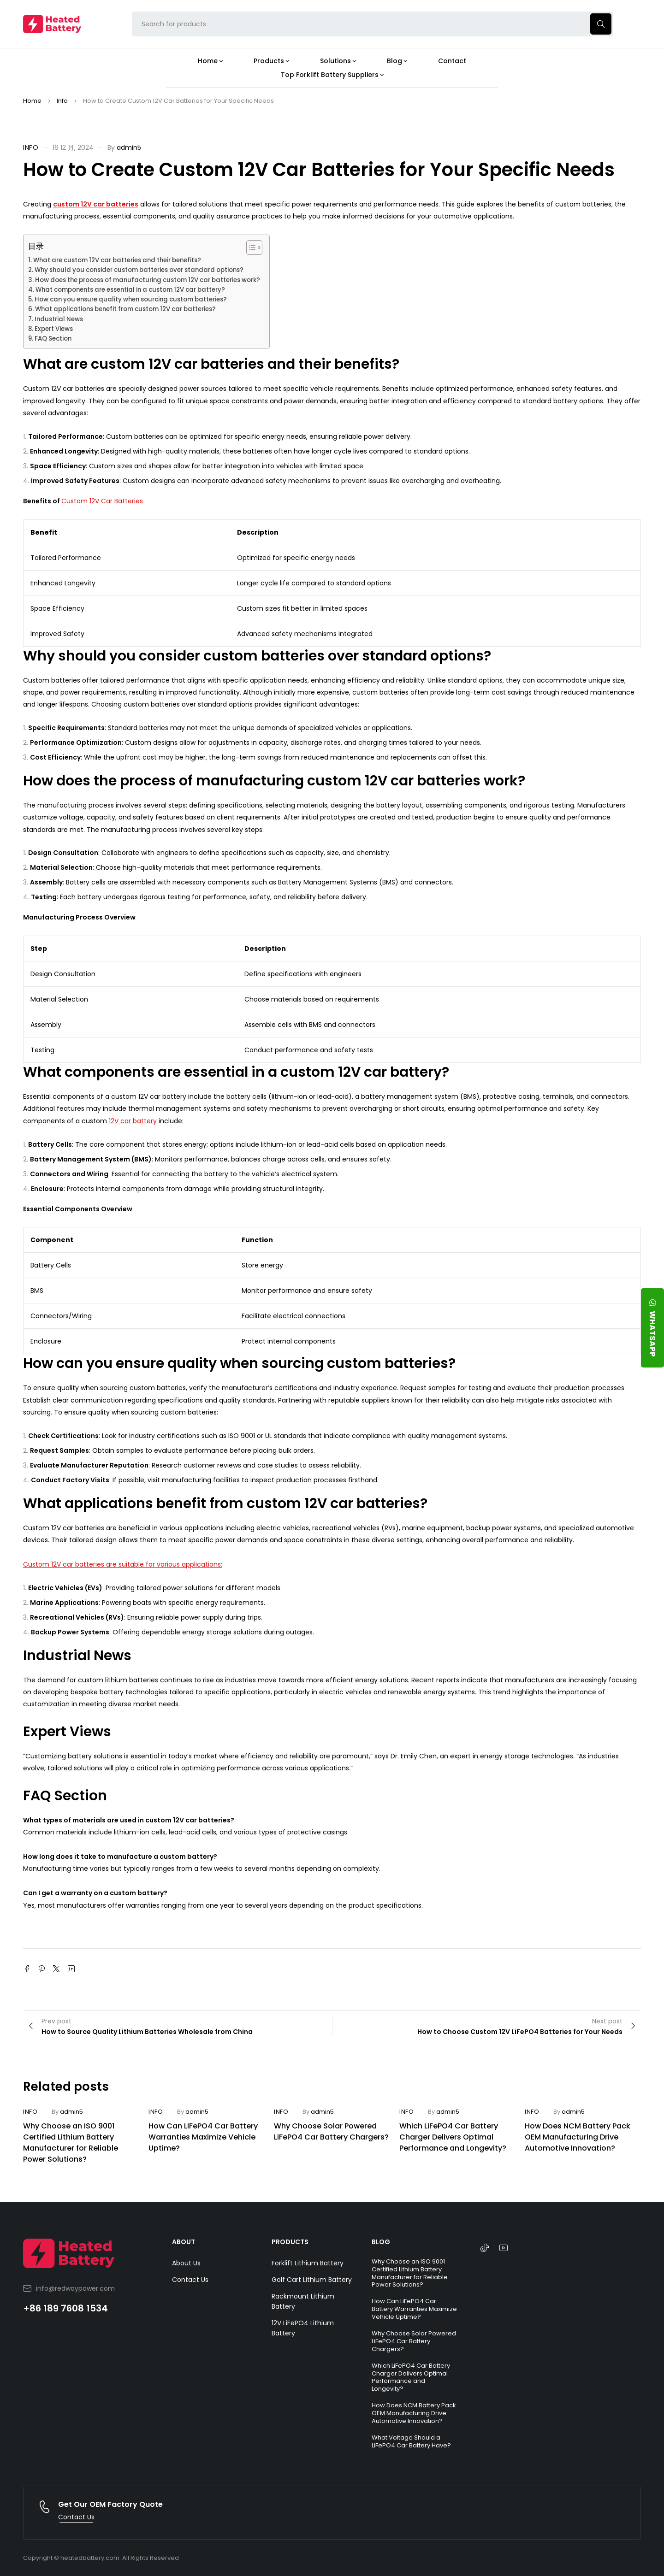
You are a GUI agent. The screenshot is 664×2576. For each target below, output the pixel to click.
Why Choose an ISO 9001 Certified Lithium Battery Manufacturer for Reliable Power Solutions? (70, 2142)
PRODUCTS (290, 2241)
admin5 (129, 147)
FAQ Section (53, 338)
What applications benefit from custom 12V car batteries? (125, 309)
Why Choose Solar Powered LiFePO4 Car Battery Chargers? (331, 2131)
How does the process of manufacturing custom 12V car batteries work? (147, 280)
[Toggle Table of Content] (249, 247)
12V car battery (133, 1121)
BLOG (381, 2241)
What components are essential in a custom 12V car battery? (130, 289)
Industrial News (59, 319)
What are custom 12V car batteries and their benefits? (117, 260)
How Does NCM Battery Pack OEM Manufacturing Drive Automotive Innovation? (577, 2137)
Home (32, 100)
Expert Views (54, 328)
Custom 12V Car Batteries (102, 501)
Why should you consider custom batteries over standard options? (139, 269)
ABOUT (183, 2241)
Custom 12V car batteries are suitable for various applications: (122, 1564)
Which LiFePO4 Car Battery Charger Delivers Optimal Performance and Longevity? (452, 2137)
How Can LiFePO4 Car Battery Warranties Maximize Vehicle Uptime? (203, 2137)
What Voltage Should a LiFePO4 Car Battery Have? (411, 2441)
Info (62, 100)
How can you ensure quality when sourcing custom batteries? (131, 299)
